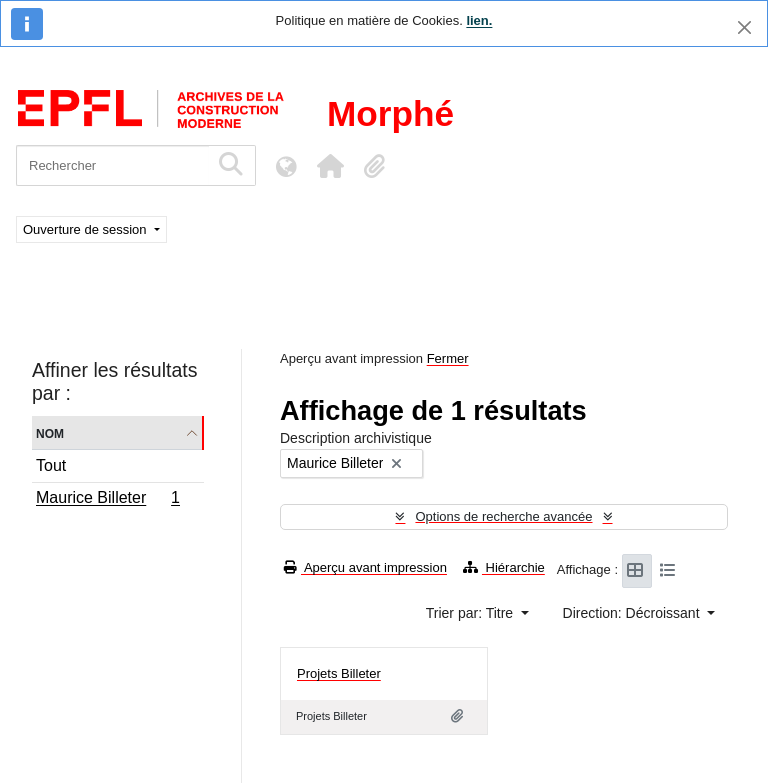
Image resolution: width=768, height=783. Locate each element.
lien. (479, 20)
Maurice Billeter (107, 500)
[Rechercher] (112, 165)
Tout (51, 465)
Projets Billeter (339, 673)
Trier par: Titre (471, 613)
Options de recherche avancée (503, 516)
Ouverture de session (86, 229)
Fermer (448, 358)
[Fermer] (744, 27)
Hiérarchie (504, 567)
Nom (50, 432)
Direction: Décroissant (633, 613)
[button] (330, 166)
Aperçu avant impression (365, 567)
